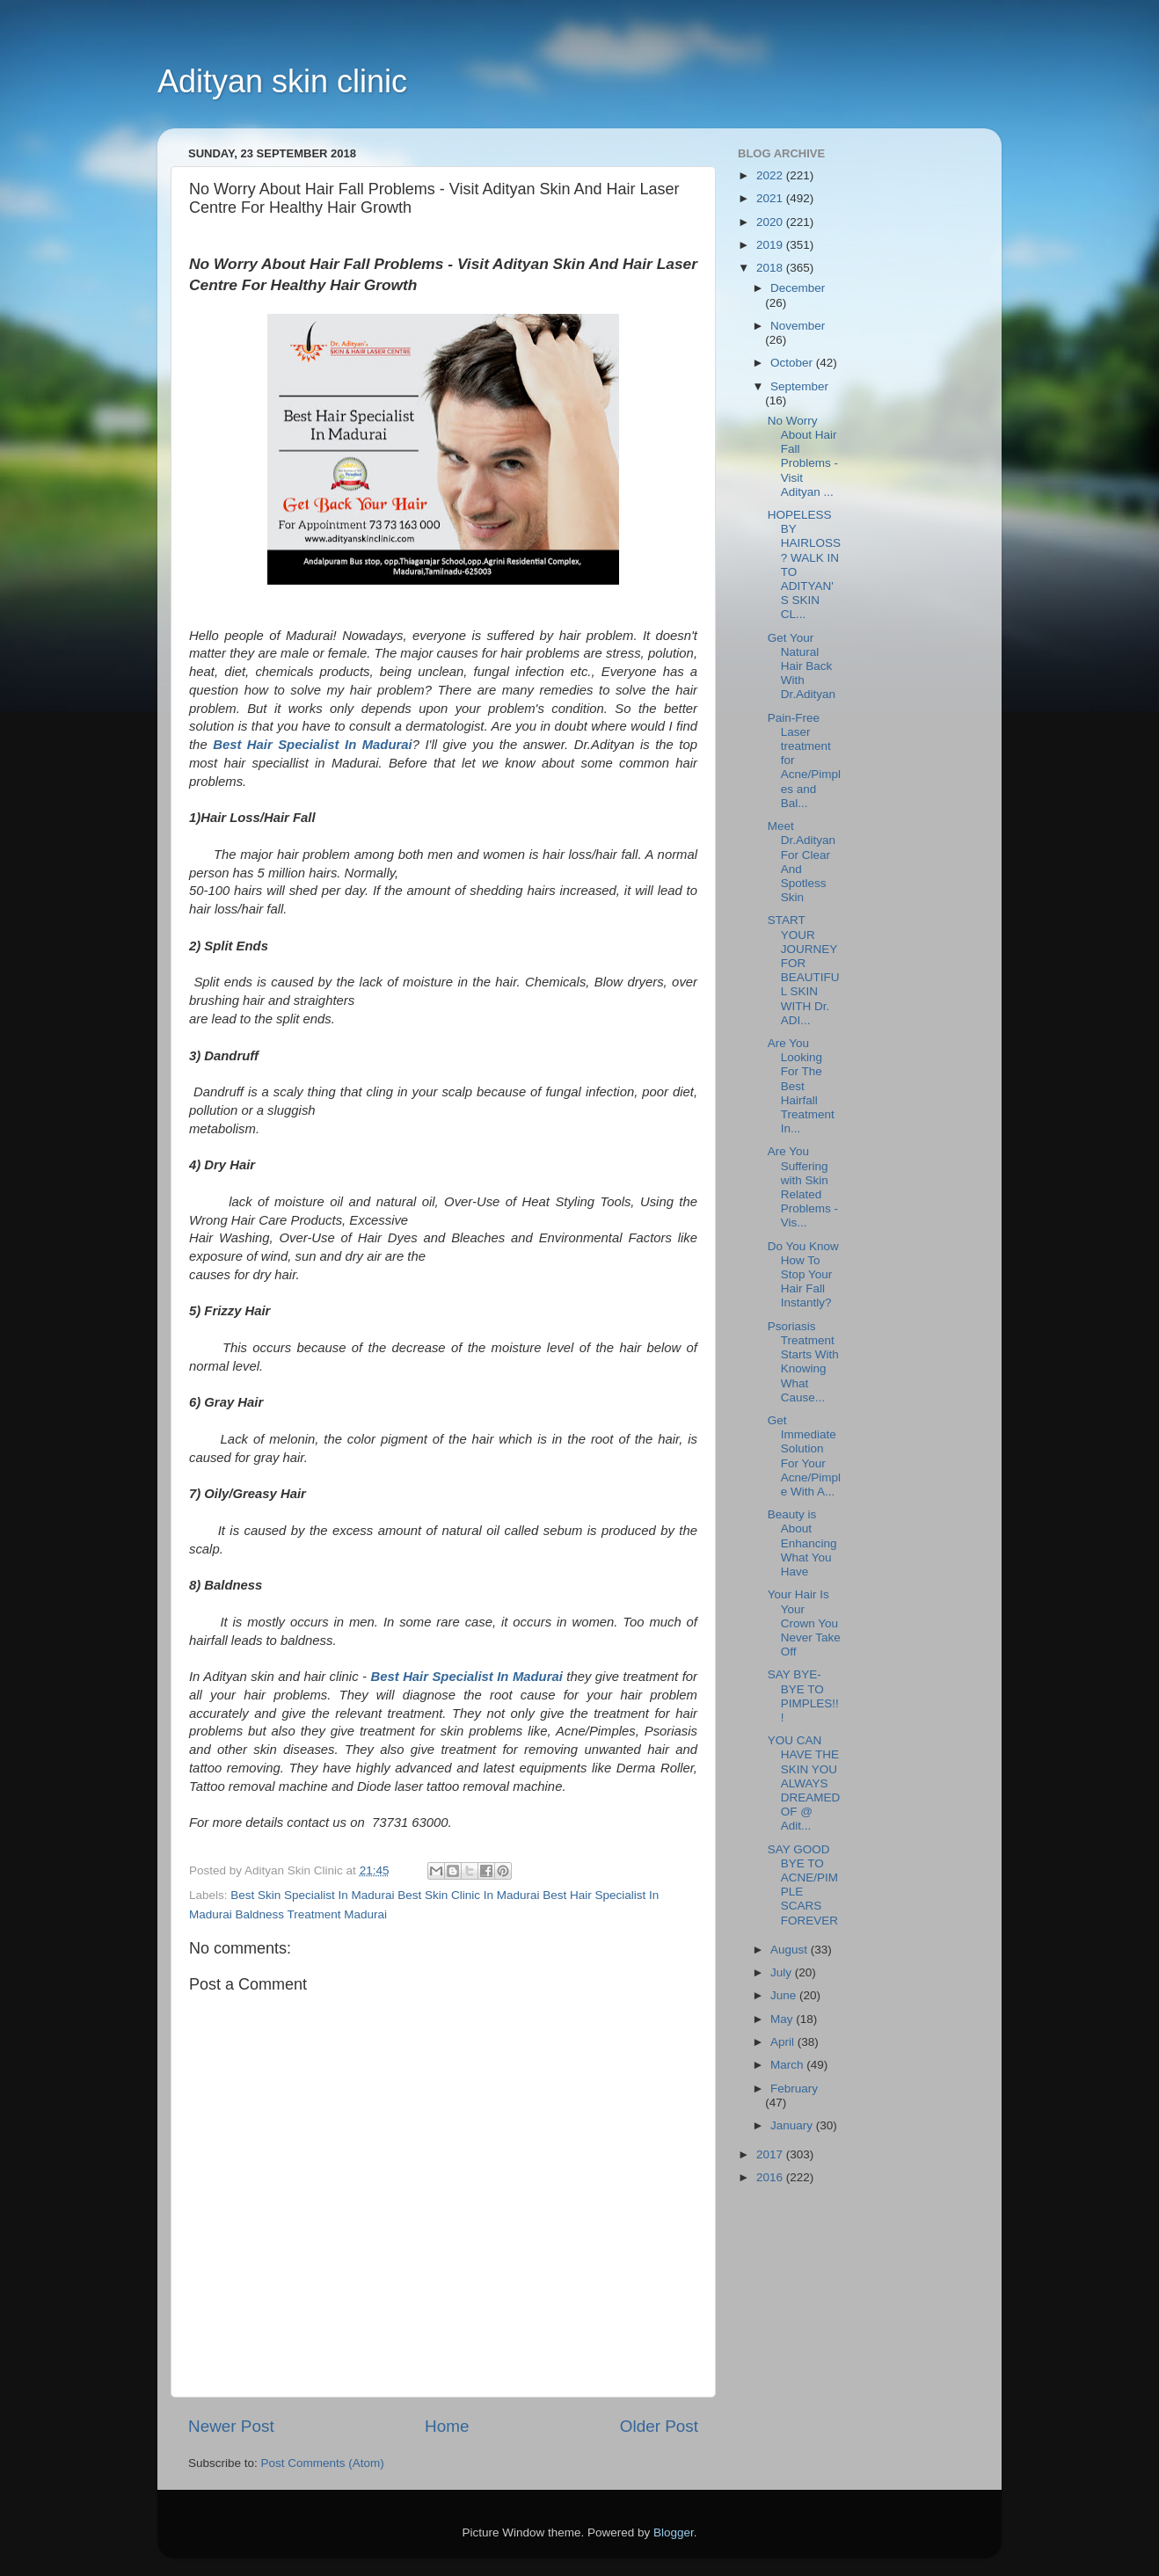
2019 (771, 244)
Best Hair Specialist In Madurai (312, 745)
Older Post (659, 2426)
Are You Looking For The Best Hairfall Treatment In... (801, 1086)
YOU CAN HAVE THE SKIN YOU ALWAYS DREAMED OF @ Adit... (804, 1783)
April (784, 2041)
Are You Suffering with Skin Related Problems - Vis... (803, 1187)
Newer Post (231, 2426)
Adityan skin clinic (282, 81)
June (784, 1995)
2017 (771, 2154)
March (788, 2064)
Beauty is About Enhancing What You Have (802, 1543)
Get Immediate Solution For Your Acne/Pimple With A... (804, 1456)
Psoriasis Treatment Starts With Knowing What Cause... (803, 1362)
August (790, 1949)
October (793, 362)
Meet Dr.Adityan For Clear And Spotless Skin (801, 861)
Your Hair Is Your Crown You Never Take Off (804, 1623)
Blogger (673, 2532)
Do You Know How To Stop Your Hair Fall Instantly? (803, 1275)
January (793, 2125)
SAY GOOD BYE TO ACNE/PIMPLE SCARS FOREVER (803, 1885)
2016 (771, 2177)
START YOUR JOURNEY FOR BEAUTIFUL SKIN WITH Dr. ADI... (804, 969)
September (799, 386)
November (797, 325)
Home (447, 2426)
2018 (771, 267)
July (782, 1972)
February (794, 2088)
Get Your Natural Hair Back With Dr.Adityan (801, 666)
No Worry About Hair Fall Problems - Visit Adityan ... (803, 456)
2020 (771, 222)
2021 (771, 198)
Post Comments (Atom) (322, 2463)
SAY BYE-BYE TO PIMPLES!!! (803, 1696)
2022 (771, 175)
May (783, 2019)
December (797, 288)
